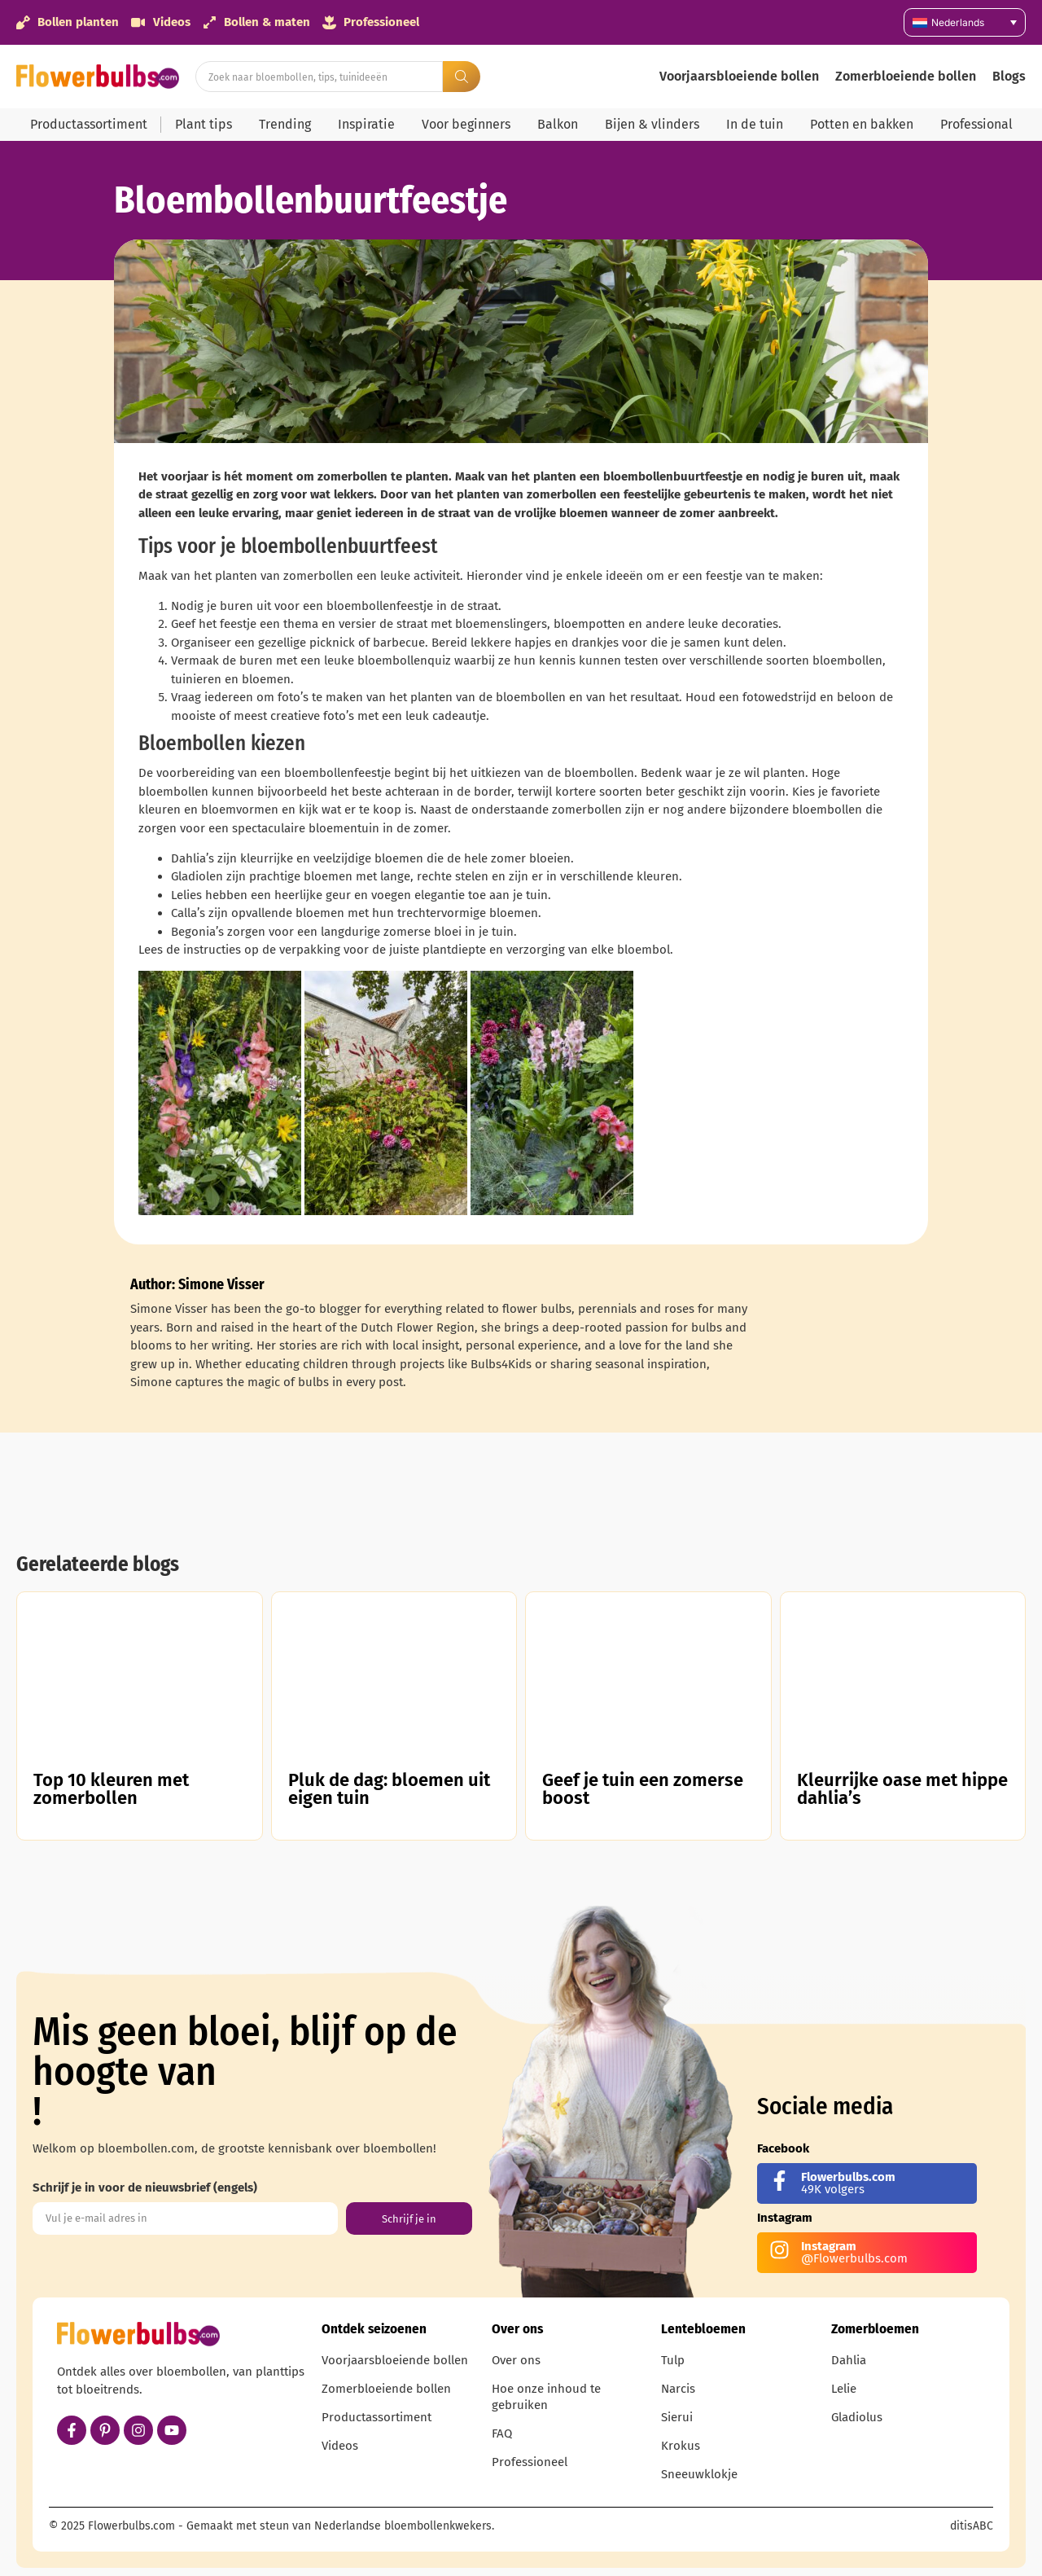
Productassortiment (88, 124)
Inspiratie (366, 124)
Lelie (843, 2388)
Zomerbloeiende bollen (905, 76)
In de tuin (754, 124)
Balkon (557, 124)
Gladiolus (856, 2417)
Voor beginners (466, 124)
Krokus (680, 2445)
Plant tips (203, 124)
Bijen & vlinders (652, 124)
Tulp (673, 2360)
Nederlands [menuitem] (957, 22)
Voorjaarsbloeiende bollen (739, 76)
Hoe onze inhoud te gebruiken (546, 2396)
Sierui (677, 2417)
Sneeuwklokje (699, 2474)
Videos (340, 2445)
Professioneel (529, 2462)
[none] (965, 22)
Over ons (516, 2360)
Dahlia (848, 2360)
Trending (285, 124)
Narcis (678, 2388)
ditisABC (971, 2526)
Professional (976, 124)
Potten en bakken (861, 124)
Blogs (1009, 76)
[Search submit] (461, 76)
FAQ (502, 2433)
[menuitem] (965, 22)
